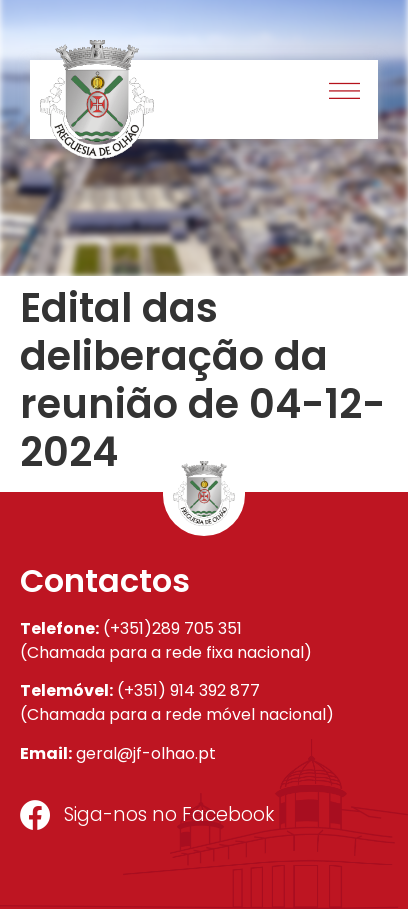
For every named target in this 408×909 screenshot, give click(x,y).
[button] (345, 93)
